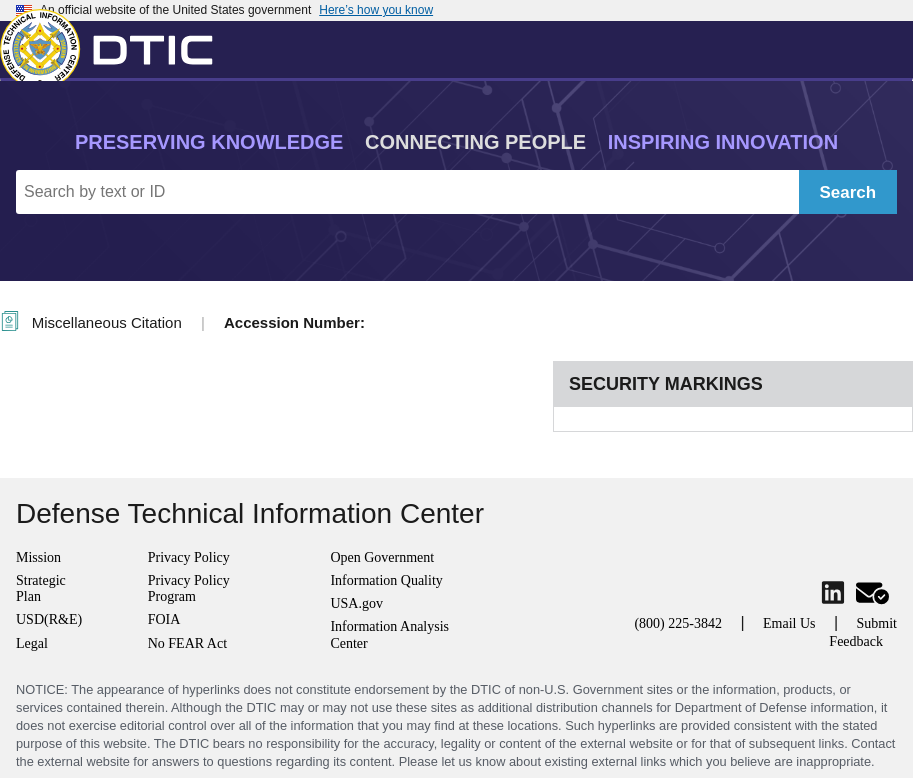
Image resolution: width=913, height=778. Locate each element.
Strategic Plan (41, 588)
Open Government (382, 557)
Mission (38, 557)
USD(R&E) (49, 619)
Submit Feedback (863, 632)
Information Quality (386, 580)
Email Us (789, 623)
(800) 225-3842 (678, 623)
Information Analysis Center (389, 634)
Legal (32, 643)
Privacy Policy (189, 557)
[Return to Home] (115, 45)
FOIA (164, 619)
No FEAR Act (187, 643)
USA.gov (356, 603)
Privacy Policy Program (189, 588)
